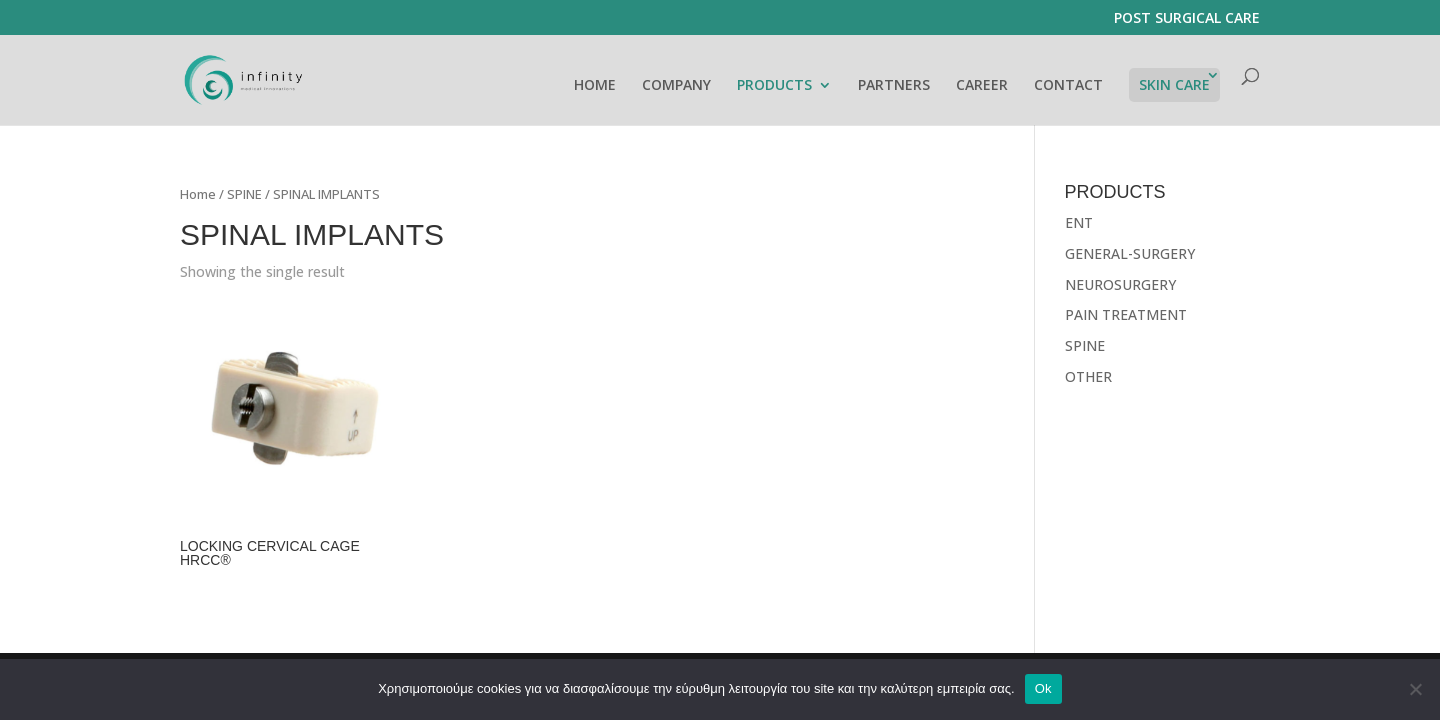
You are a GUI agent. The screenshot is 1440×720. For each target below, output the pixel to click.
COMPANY (676, 86)
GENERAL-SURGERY (1130, 253)
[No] (1415, 689)
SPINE (244, 194)
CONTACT (1068, 86)
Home (198, 194)
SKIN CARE (1174, 84)
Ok (1043, 688)
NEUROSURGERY (1120, 284)
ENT (1079, 222)
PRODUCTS (774, 86)
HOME (595, 86)
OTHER (1088, 376)
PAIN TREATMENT (1126, 314)
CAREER (982, 86)
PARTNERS (894, 86)
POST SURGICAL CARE (1187, 19)
